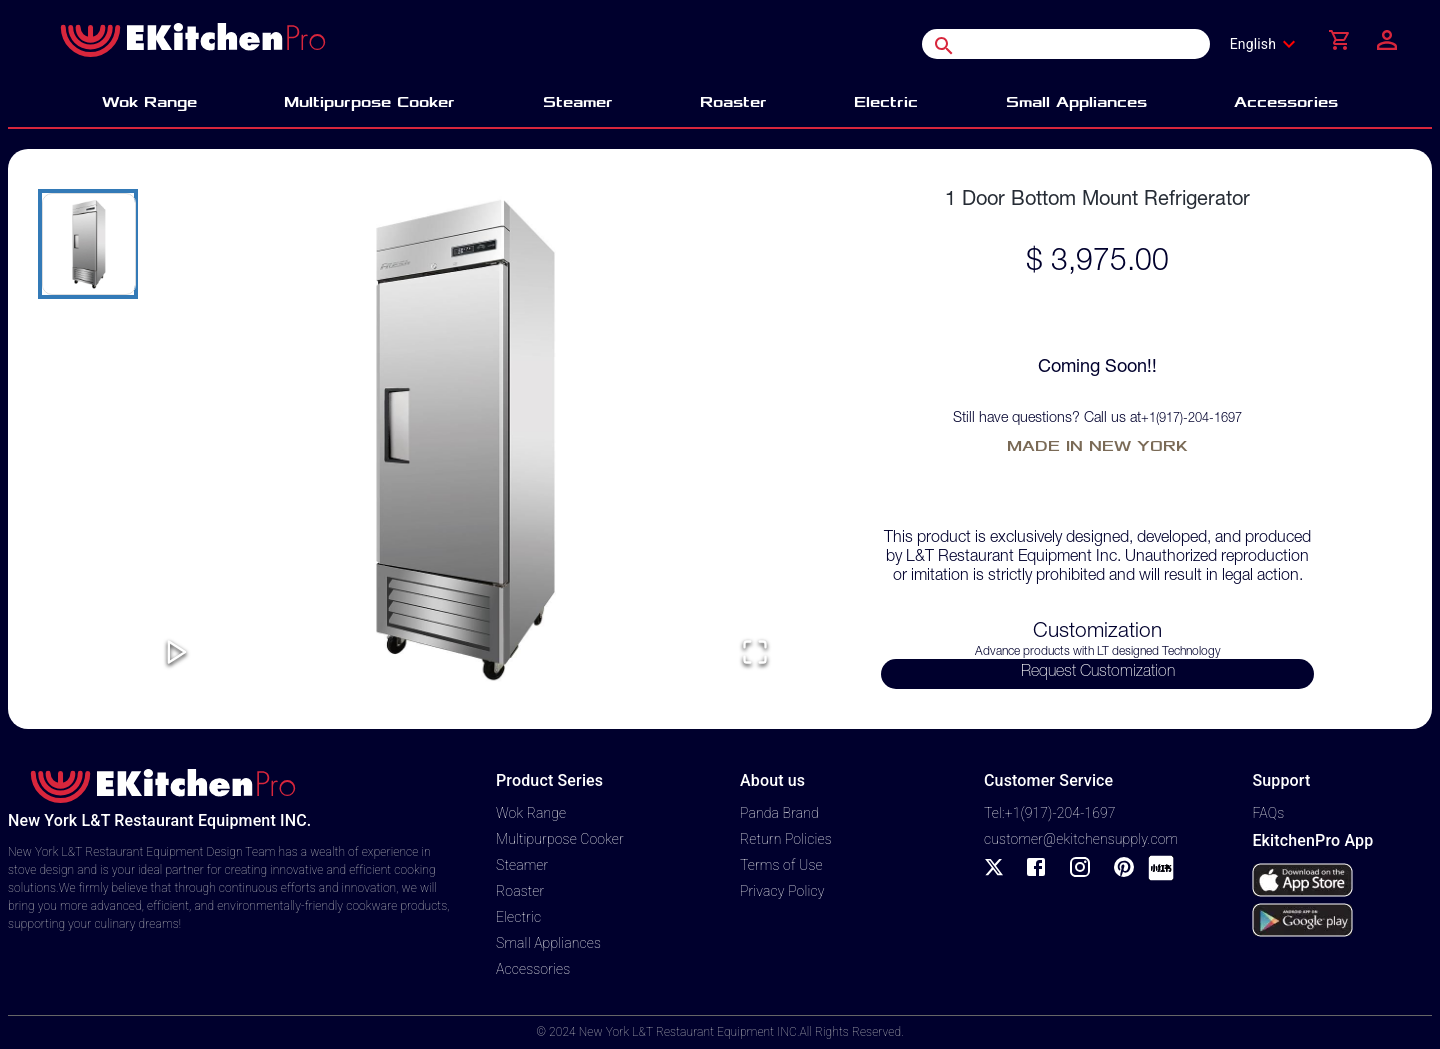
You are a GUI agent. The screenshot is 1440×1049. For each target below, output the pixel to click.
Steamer (522, 865)
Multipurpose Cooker (560, 839)
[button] (466, 439)
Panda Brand (779, 813)
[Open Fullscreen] (755, 653)
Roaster (520, 891)
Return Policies (786, 839)
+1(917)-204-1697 (1191, 419)
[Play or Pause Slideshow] (177, 653)
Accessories (533, 969)
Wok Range (531, 813)
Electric (518, 917)
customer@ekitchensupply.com (1081, 839)
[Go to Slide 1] (88, 244)
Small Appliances (548, 943)
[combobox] (1269, 44)
